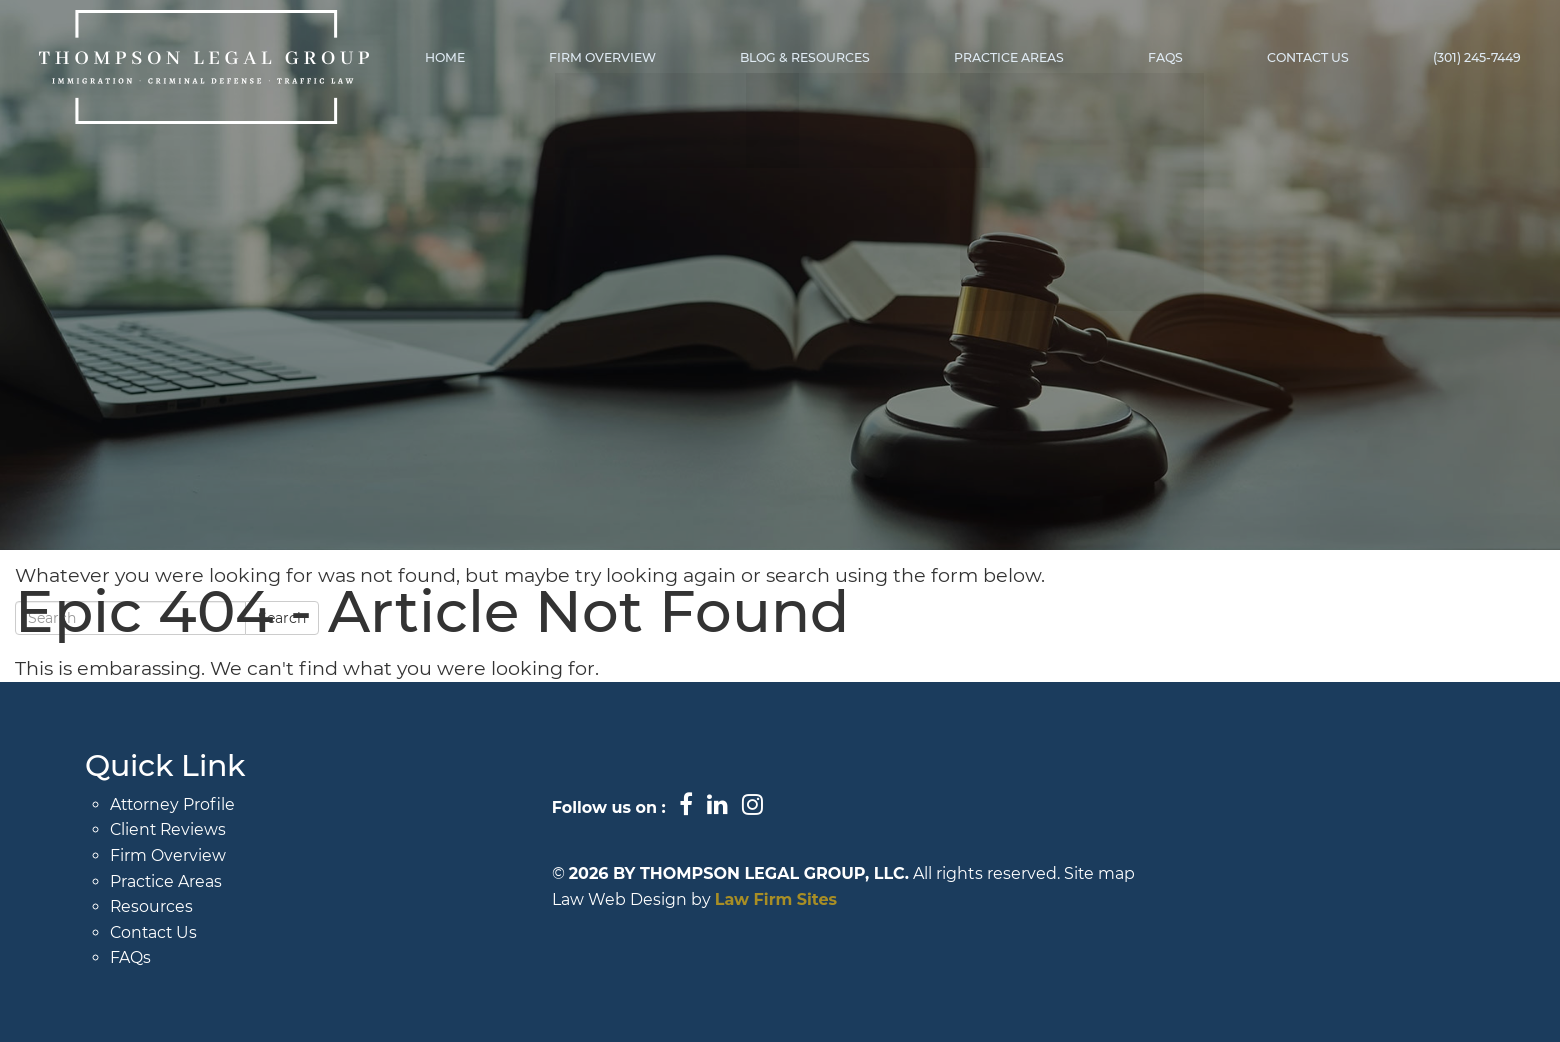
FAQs (1170, 57)
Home (457, 57)
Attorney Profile (173, 804)
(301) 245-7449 (1478, 57)
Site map (1100, 873)
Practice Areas (1014, 57)
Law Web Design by (631, 899)
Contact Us (1311, 57)
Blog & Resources (813, 57)
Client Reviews (169, 829)
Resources (152, 906)
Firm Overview (614, 57)
